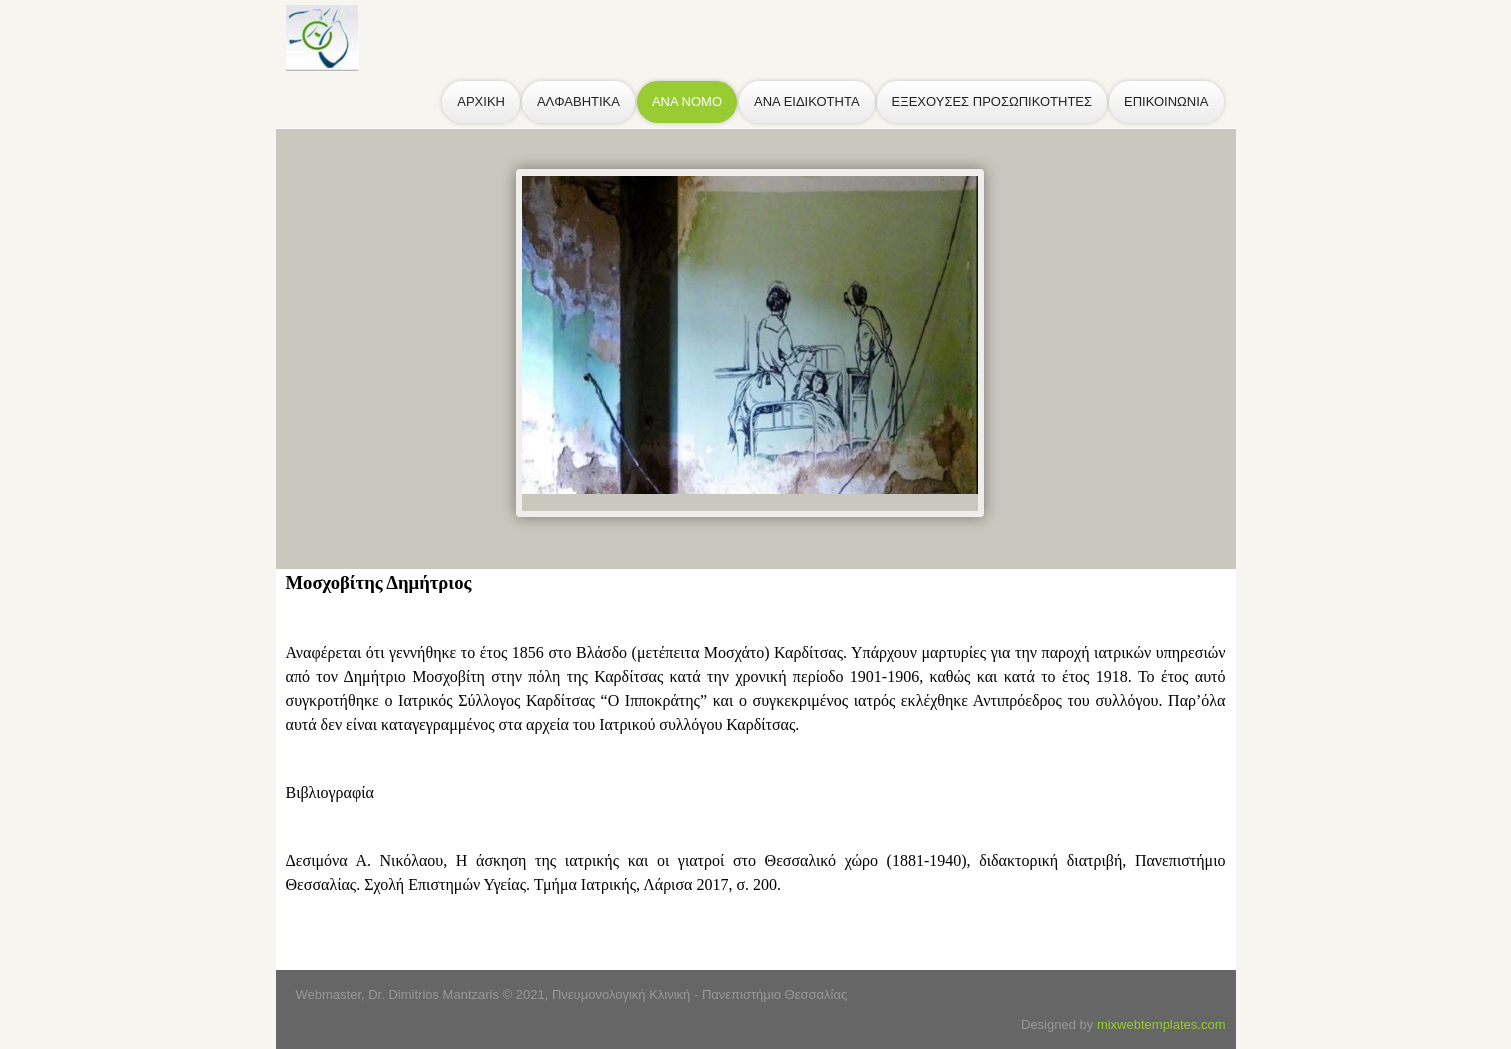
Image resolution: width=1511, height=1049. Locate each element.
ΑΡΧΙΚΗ (481, 101)
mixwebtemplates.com (1161, 1024)
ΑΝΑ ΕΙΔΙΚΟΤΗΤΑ (807, 101)
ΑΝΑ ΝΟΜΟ (687, 101)
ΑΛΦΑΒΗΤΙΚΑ (578, 101)
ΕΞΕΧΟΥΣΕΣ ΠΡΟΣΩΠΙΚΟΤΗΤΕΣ (992, 101)
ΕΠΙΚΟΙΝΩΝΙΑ (1166, 101)
